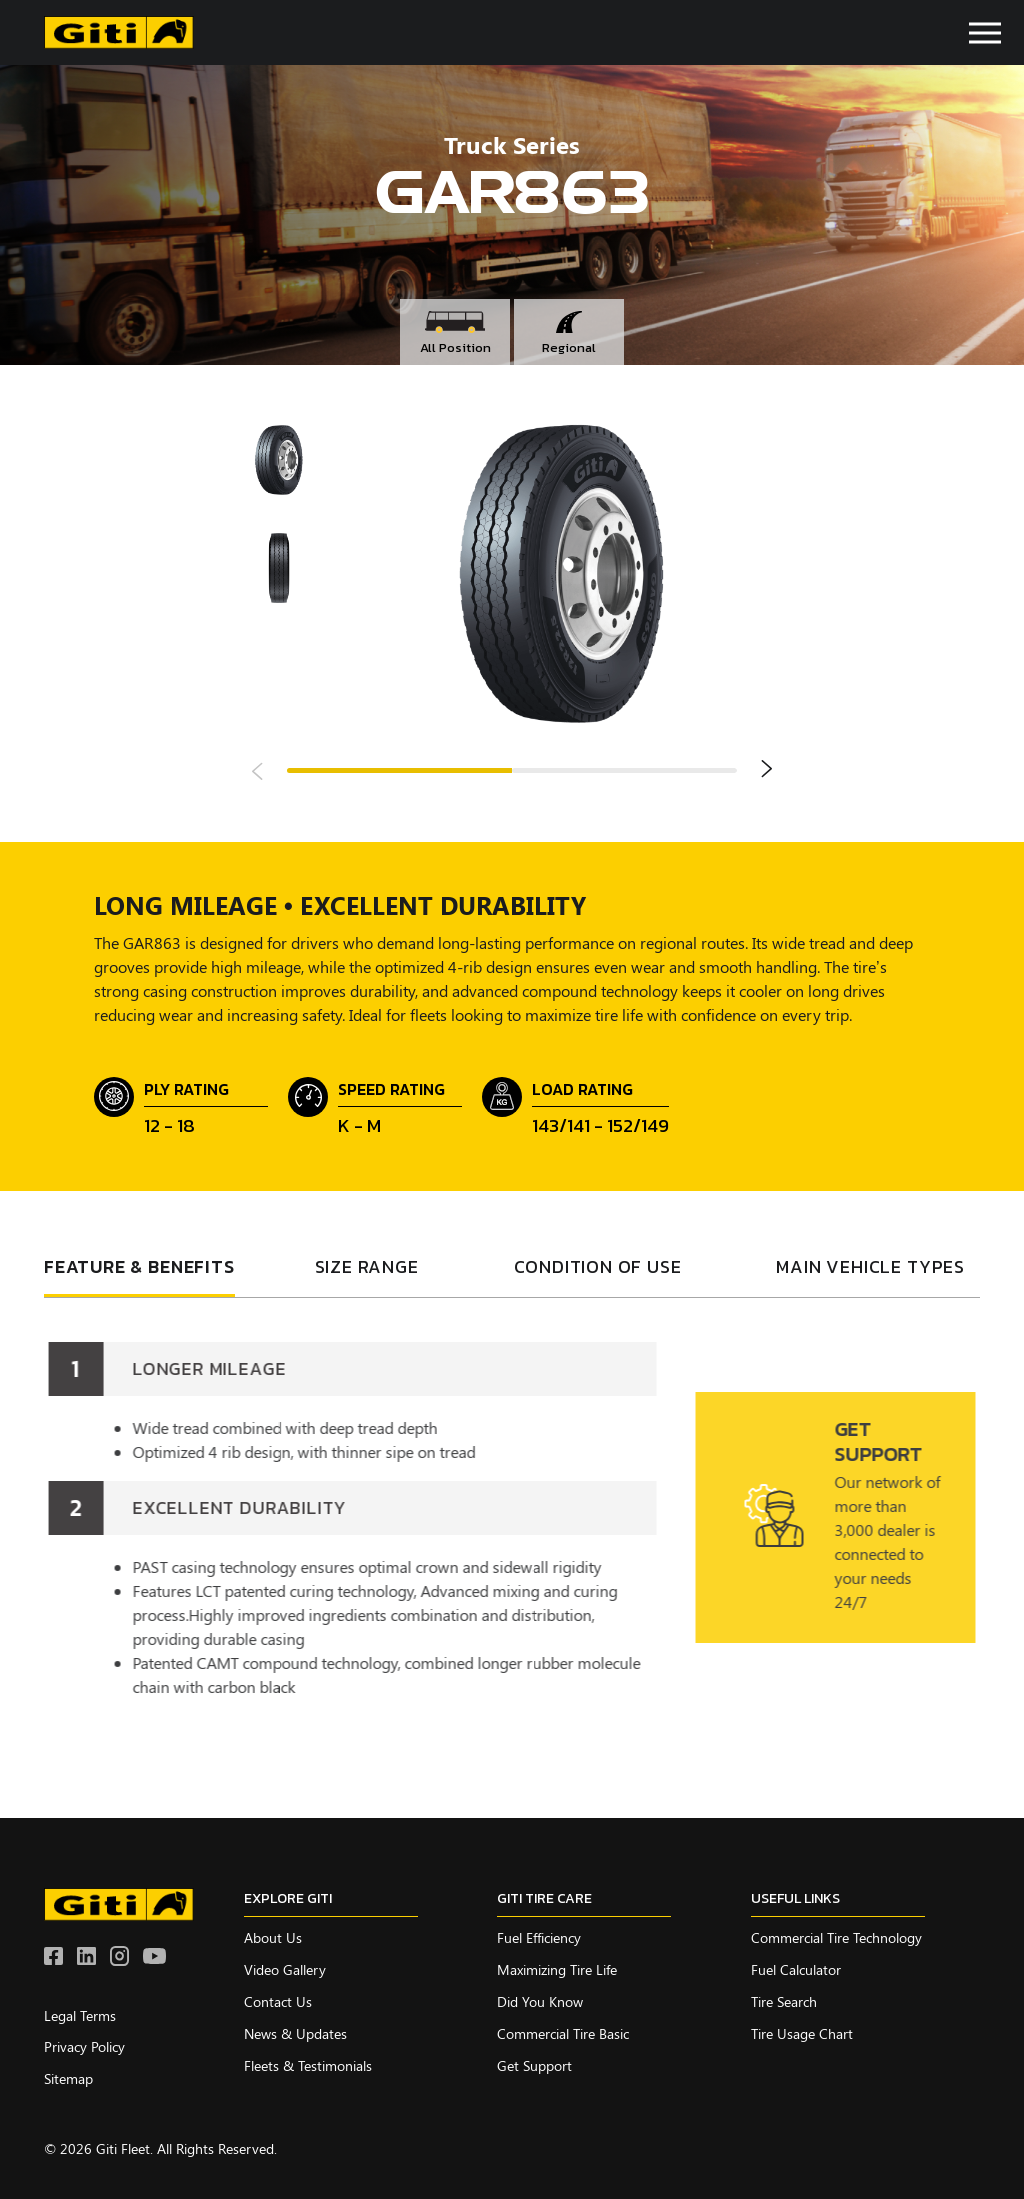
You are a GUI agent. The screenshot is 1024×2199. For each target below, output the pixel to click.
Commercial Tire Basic (563, 2033)
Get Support (534, 2065)
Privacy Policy (84, 2046)
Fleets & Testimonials (308, 2065)
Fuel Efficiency (539, 1937)
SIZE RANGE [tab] (367, 1268)
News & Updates (295, 2033)
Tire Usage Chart (802, 2033)
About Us (273, 1937)
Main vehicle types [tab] (870, 1268)
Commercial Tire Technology (836, 1937)
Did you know (540, 2001)
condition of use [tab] (598, 1268)
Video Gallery (285, 1969)
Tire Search (784, 2001)
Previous (257, 770)
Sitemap (68, 2078)
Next (766, 770)
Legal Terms (80, 2015)
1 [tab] (399, 770)
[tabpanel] (512, 1507)
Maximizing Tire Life (557, 1969)
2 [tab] (624, 770)
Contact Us (278, 2001)
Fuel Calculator (796, 1969)
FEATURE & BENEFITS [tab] (139, 1268)
